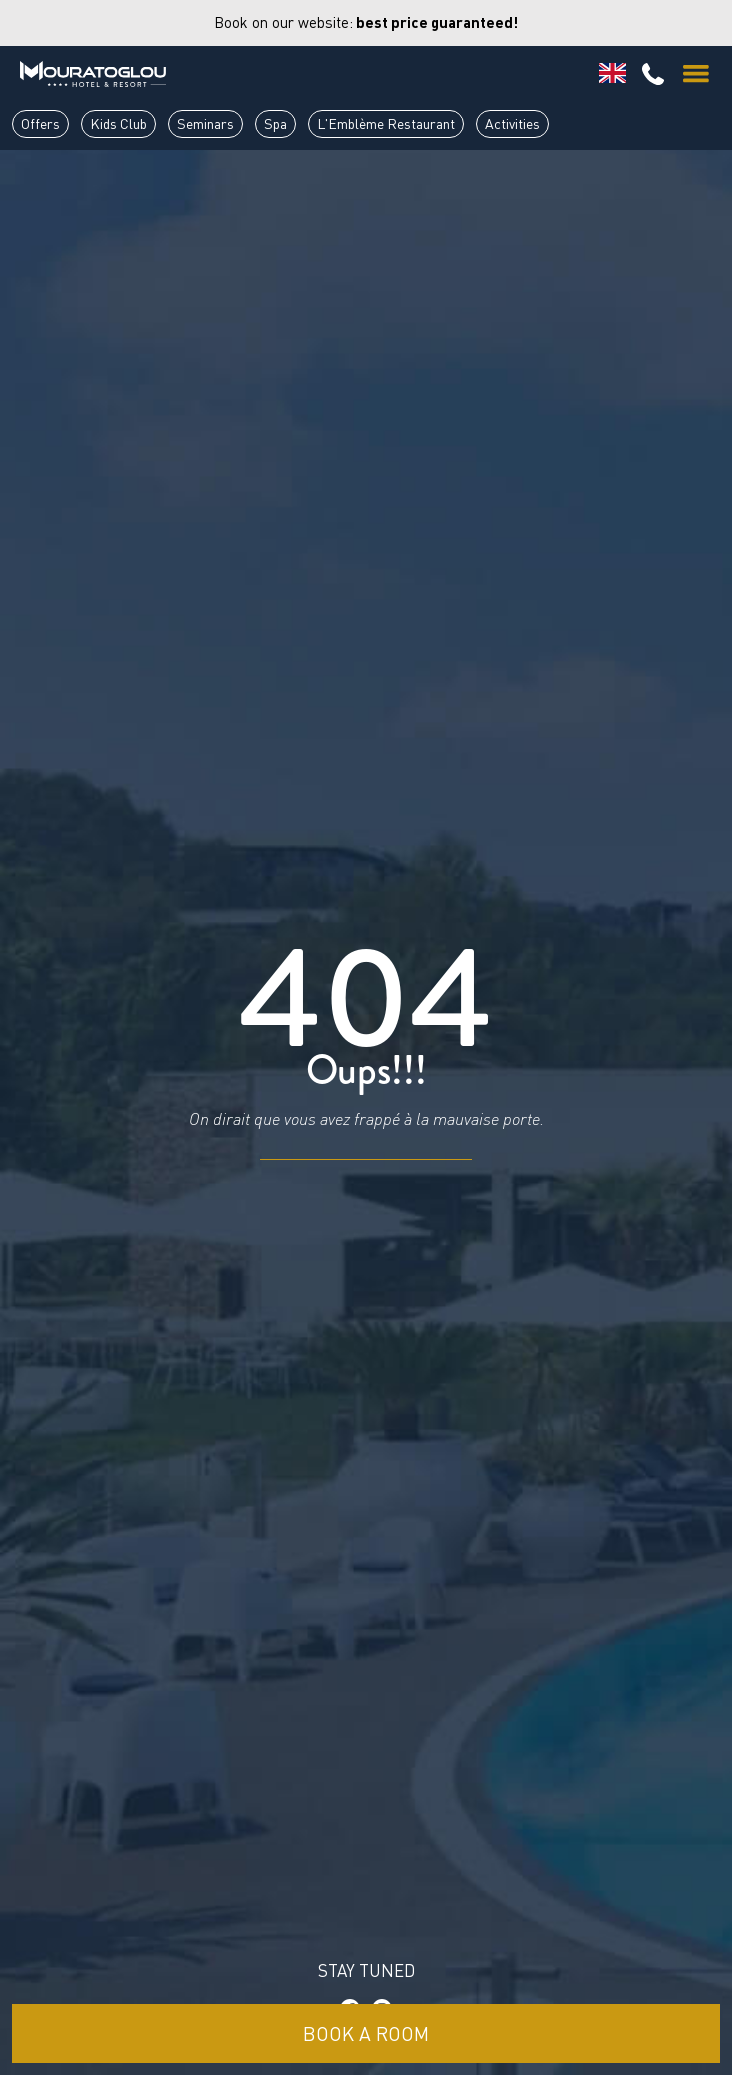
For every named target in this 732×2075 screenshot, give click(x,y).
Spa (275, 123)
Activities (512, 123)
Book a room (366, 2033)
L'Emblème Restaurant (386, 123)
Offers (40, 123)
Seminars (205, 123)
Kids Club (118, 123)
